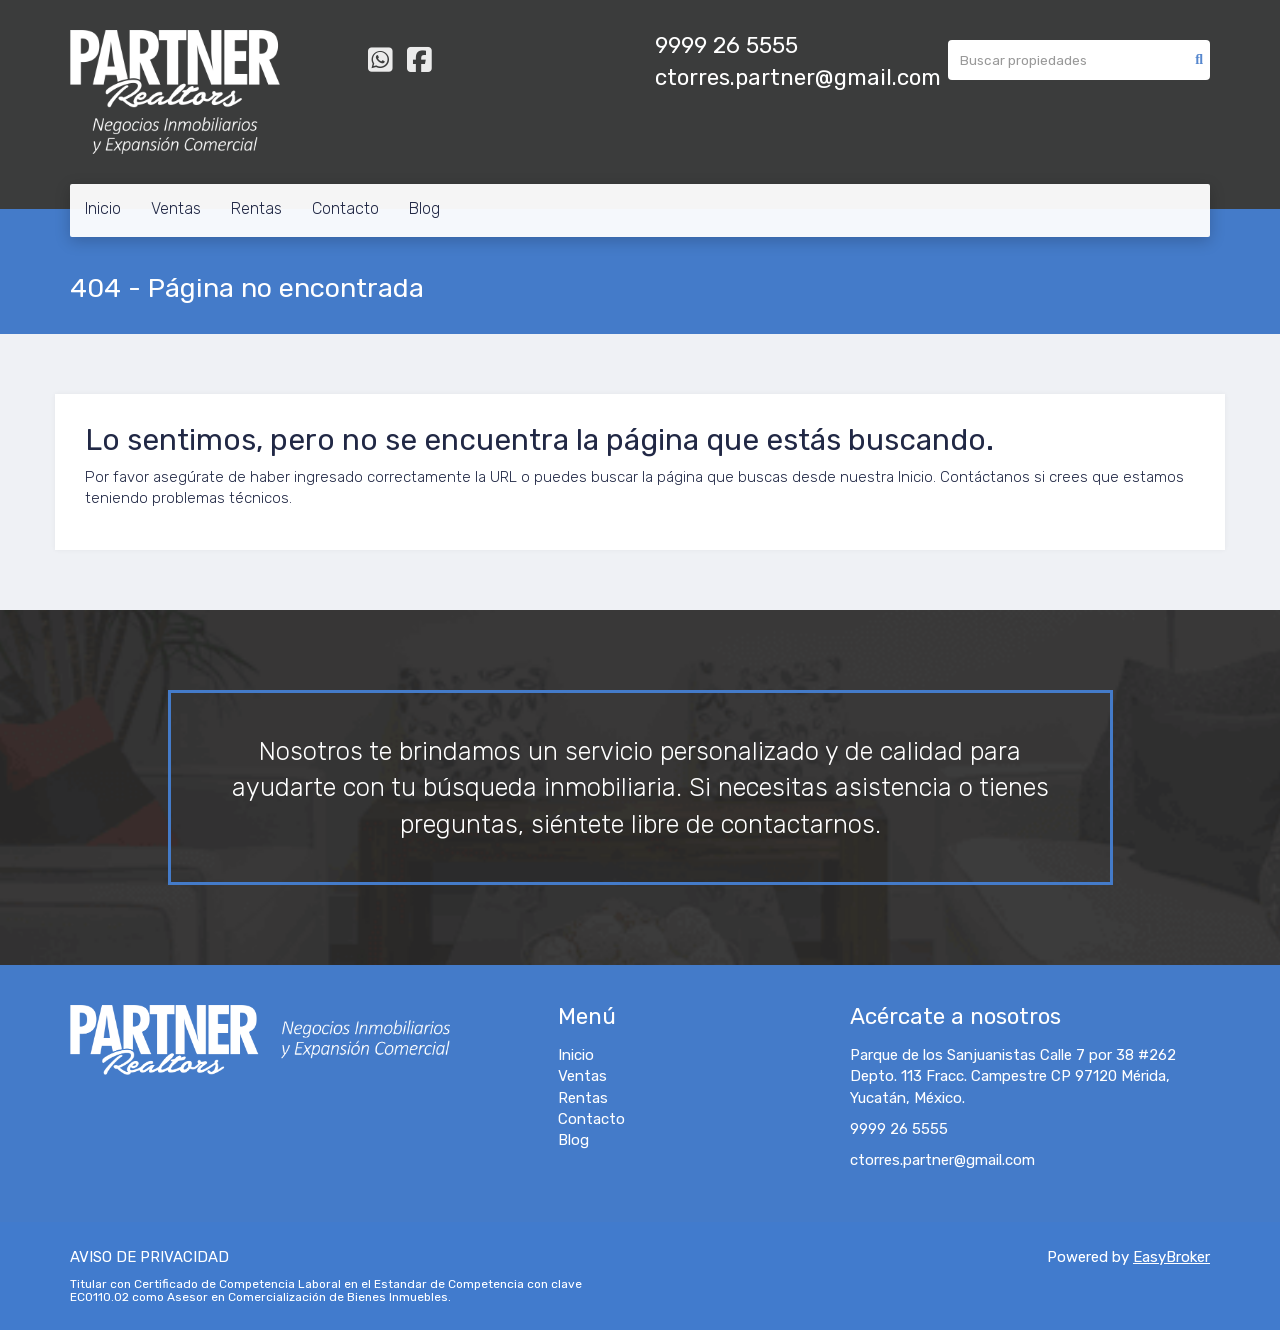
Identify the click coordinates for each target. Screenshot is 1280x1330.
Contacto (345, 208)
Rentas (256, 208)
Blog (424, 208)
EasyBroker (1171, 1257)
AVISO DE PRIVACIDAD (149, 1257)
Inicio (103, 208)
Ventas (176, 208)
